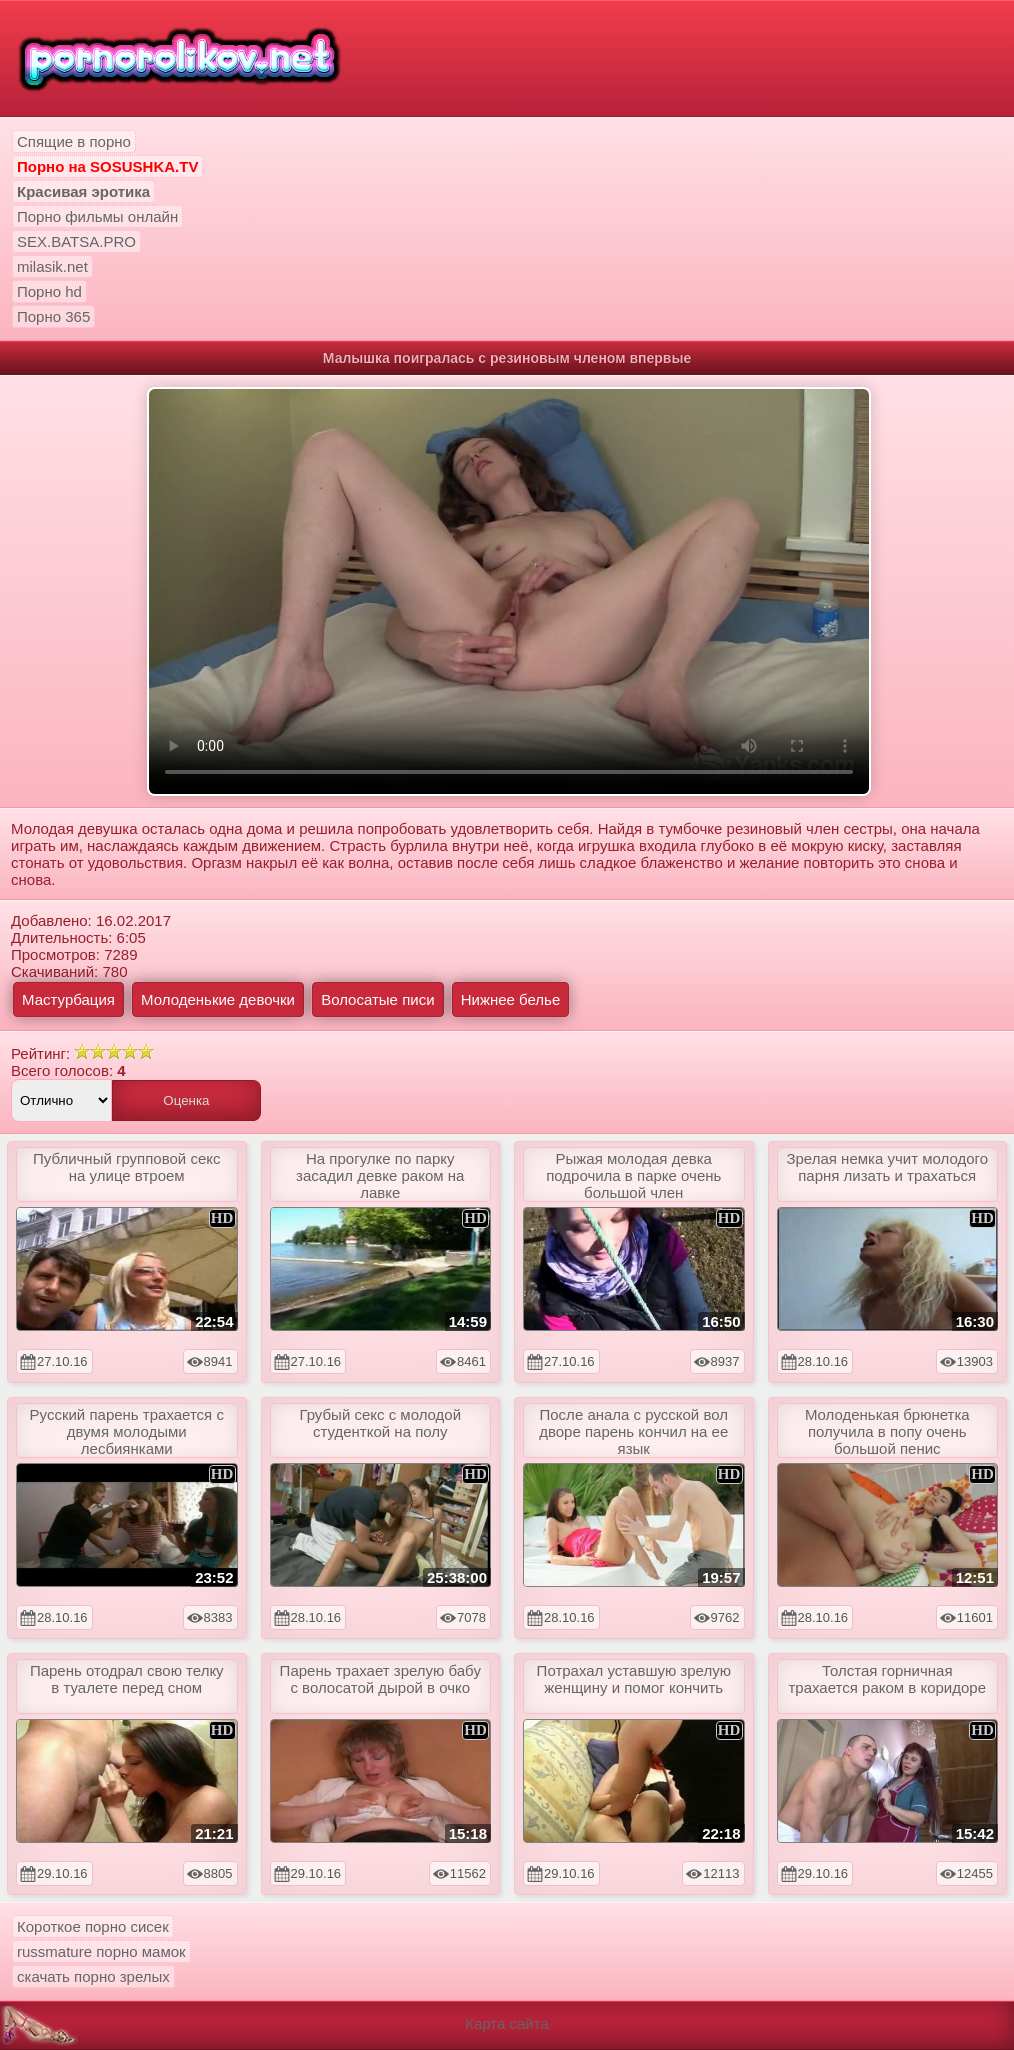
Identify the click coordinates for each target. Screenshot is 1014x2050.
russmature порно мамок (101, 1951)
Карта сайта (507, 2023)
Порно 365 (53, 316)
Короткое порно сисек (93, 1926)
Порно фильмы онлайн (97, 216)
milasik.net (52, 266)
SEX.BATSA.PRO (76, 241)
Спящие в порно (74, 141)
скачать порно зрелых (93, 1976)
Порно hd (49, 291)
